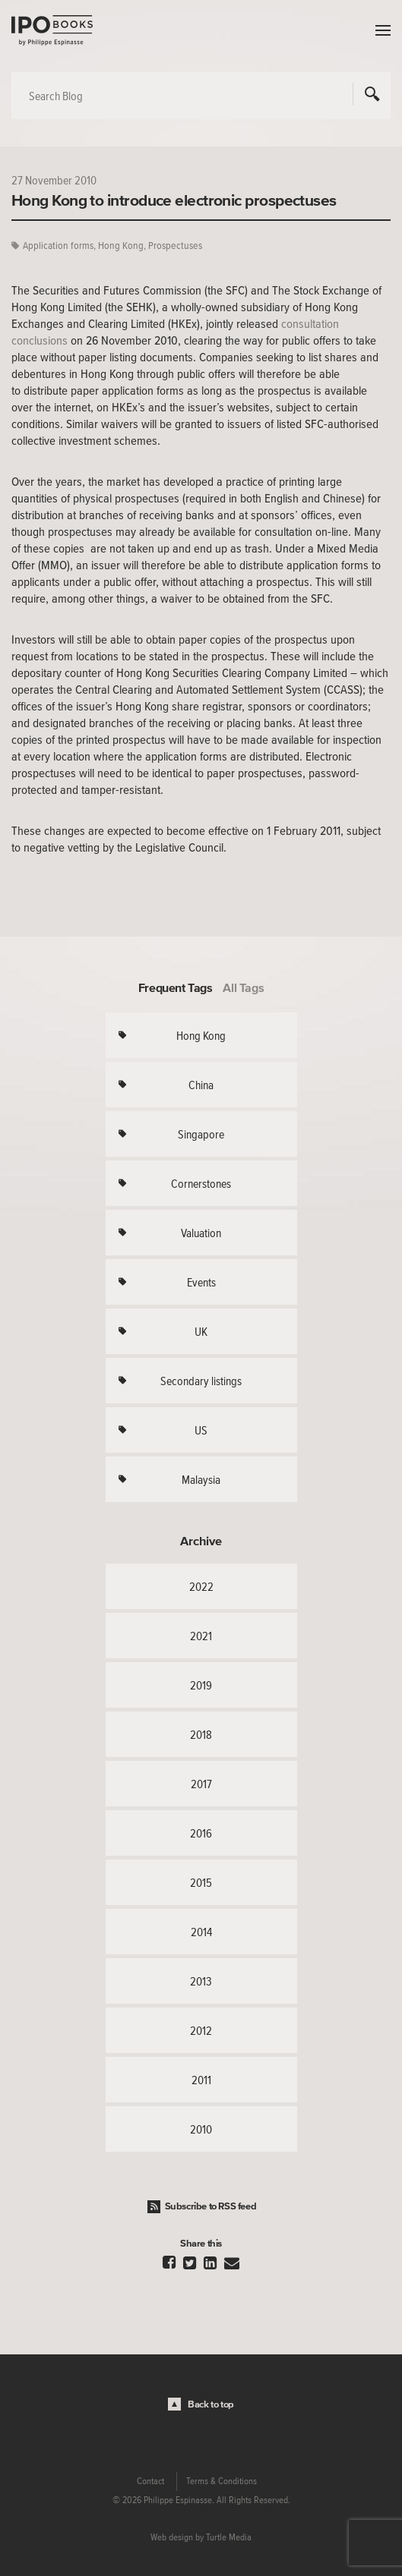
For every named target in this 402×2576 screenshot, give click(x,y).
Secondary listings (201, 1380)
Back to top (211, 2404)
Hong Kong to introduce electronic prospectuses (174, 200)
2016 (201, 1833)
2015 (201, 1882)
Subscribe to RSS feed (211, 2206)
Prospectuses (175, 245)
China (201, 1084)
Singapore (201, 1134)
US (201, 1430)
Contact (150, 2481)
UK (201, 1331)
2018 (201, 1734)
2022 (201, 1586)
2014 (201, 1931)
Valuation (201, 1232)
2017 (201, 1783)
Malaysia (201, 1479)
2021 (201, 1635)
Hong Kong (121, 245)
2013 (201, 1981)
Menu (379, 30)
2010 (201, 2129)
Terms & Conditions (221, 2481)
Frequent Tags (175, 987)
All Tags (243, 987)
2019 (201, 1685)
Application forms (58, 245)
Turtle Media (229, 2537)
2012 (201, 2030)
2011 (201, 2079)
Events (201, 1282)
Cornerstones (201, 1183)
